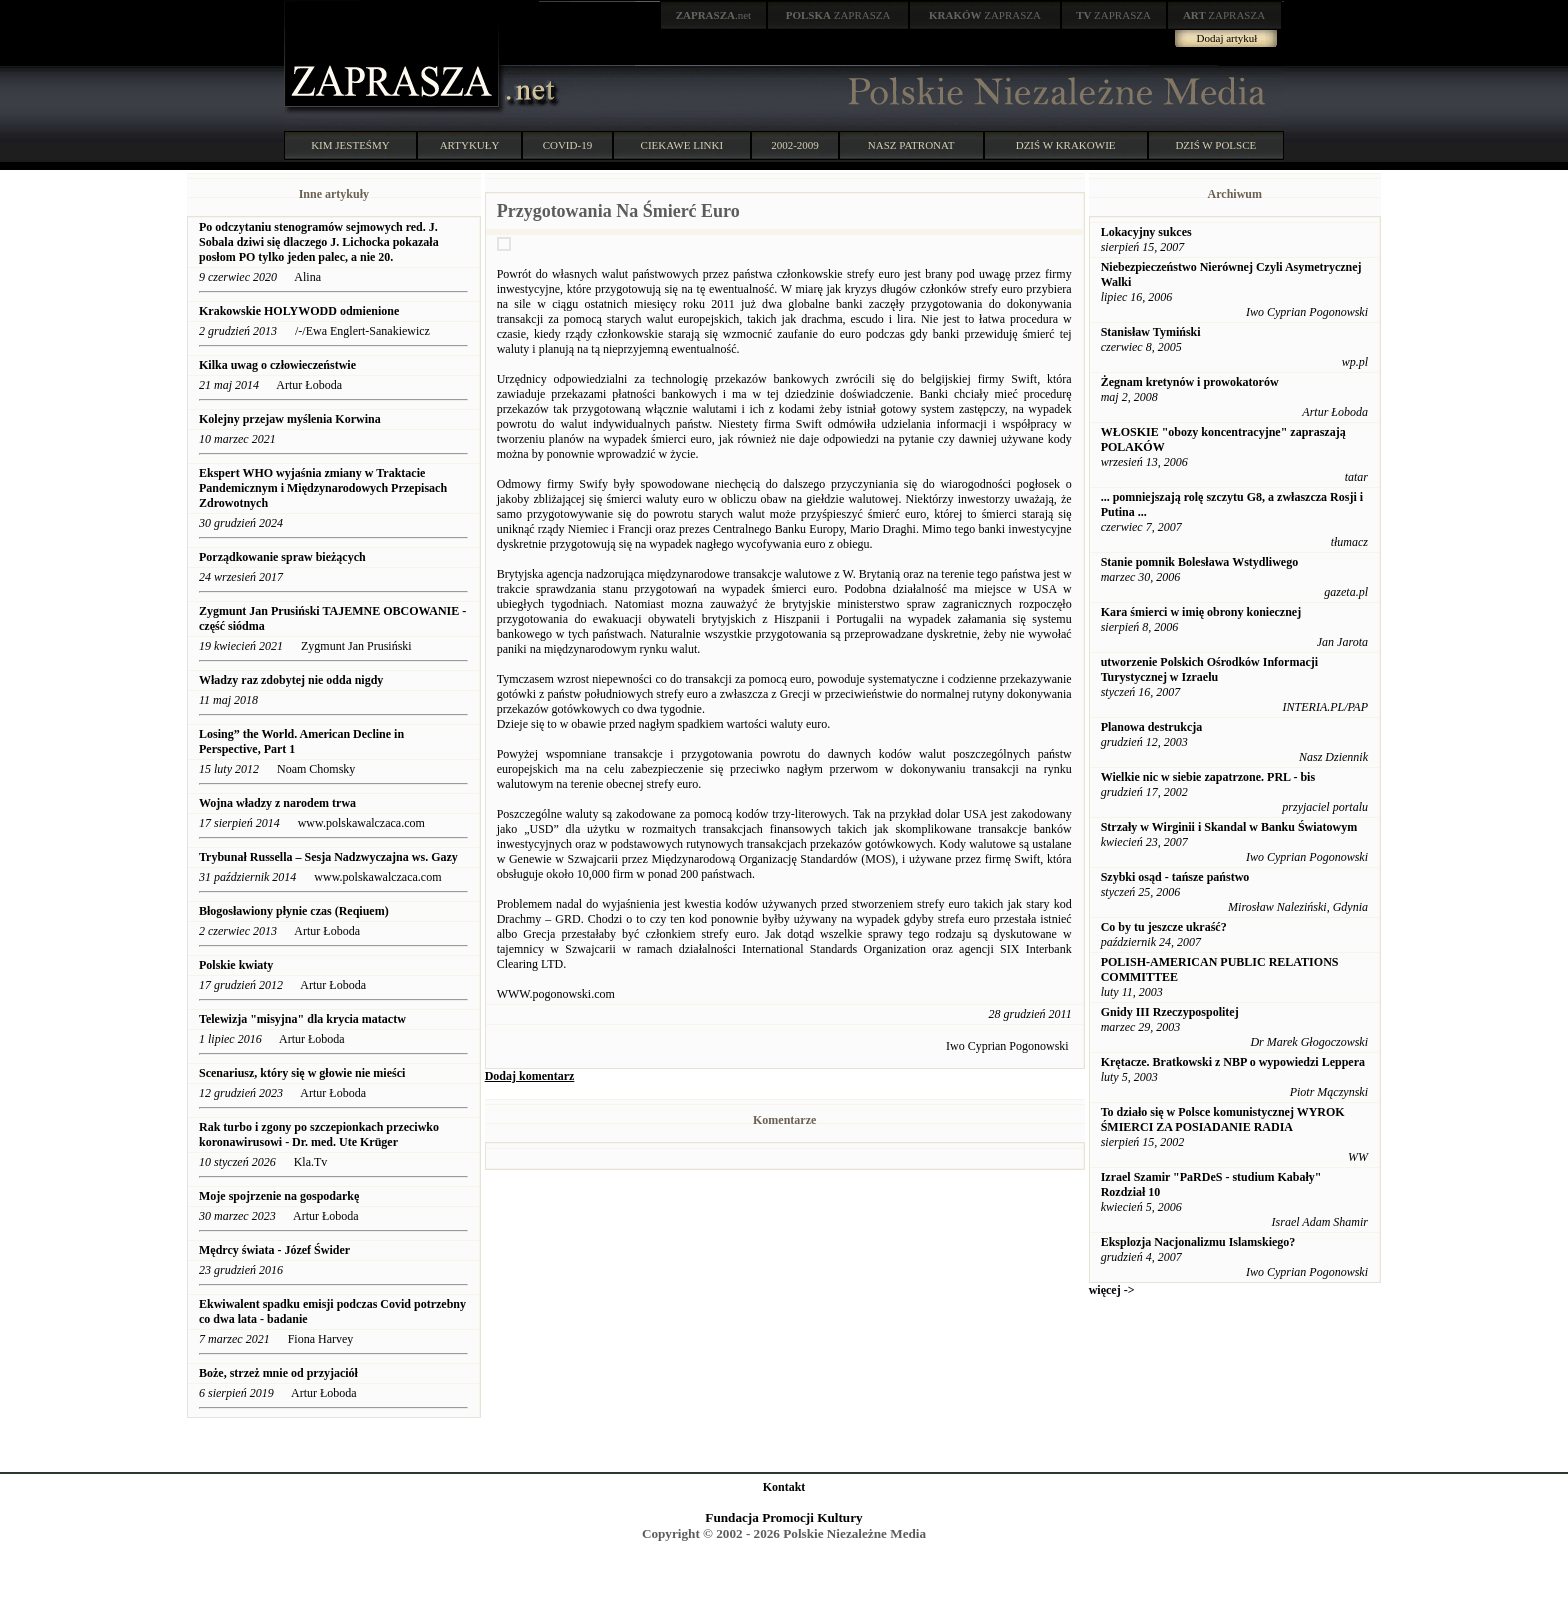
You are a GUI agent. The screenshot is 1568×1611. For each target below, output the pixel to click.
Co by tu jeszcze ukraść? (1164, 927)
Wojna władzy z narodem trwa (277, 803)
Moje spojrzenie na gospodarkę (280, 1196)
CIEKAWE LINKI (682, 145)
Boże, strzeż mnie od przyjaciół (278, 1373)
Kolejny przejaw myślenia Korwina (291, 419)
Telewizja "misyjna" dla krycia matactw (302, 1019)
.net (714, 15)
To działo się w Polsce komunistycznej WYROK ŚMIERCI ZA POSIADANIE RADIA (1223, 1119)
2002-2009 (795, 145)
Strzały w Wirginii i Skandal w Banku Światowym (1229, 827)
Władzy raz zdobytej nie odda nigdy (291, 680)
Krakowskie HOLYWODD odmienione (299, 311)
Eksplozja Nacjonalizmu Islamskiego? (1198, 1242)
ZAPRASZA (838, 15)
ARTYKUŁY (470, 145)
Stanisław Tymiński (1151, 332)
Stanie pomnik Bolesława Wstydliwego (1199, 562)
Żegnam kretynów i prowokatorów (1190, 382)
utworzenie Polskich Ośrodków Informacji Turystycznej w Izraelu (1209, 669)
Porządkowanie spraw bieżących (282, 557)
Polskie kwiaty (236, 965)
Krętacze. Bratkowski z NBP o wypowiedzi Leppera (1233, 1062)
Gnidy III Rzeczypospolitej (1170, 1012)
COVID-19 (568, 145)
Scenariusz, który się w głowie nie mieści (302, 1073)
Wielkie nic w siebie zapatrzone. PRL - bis (1208, 777)
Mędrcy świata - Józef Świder (274, 1250)
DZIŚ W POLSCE (1215, 145)
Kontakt (784, 1487)
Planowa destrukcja (1152, 727)
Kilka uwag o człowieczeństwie (277, 365)
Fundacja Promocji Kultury (783, 1517)
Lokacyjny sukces (1146, 232)
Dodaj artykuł (1227, 38)
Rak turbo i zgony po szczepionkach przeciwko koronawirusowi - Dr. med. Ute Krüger (319, 1134)
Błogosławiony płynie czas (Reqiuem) (295, 911)
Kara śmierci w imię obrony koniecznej (1201, 612)
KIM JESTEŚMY (350, 145)
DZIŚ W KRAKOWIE (1066, 145)
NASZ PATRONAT (911, 145)
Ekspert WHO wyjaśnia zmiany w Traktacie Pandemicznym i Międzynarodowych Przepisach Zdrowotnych (323, 488)
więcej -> (1112, 1290)
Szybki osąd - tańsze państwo (1175, 877)
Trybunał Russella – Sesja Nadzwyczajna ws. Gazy (328, 857)
